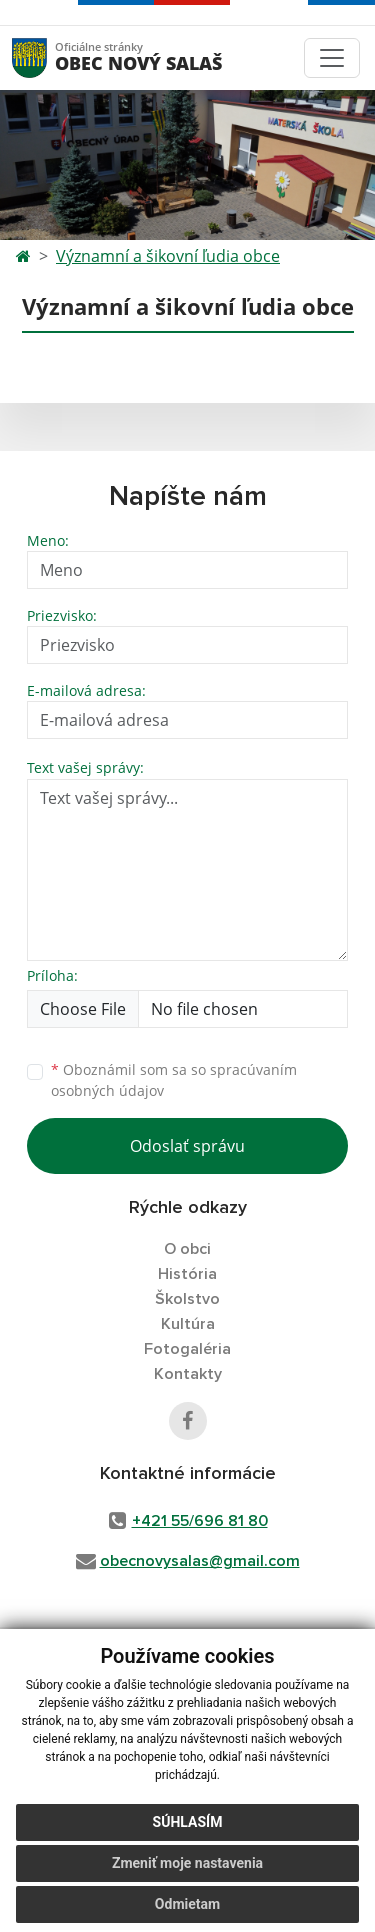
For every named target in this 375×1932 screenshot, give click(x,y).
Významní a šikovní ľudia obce (168, 256)
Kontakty (188, 1374)
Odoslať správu (187, 1146)
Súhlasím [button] (188, 1832)
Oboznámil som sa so (174, 1080)
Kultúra (188, 1324)
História (187, 1274)
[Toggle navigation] (332, 58)
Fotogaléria (187, 1349)
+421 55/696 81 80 (200, 1521)
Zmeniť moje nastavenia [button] (187, 1873)
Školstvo (187, 1299)
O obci (187, 1249)
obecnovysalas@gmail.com (200, 1561)
